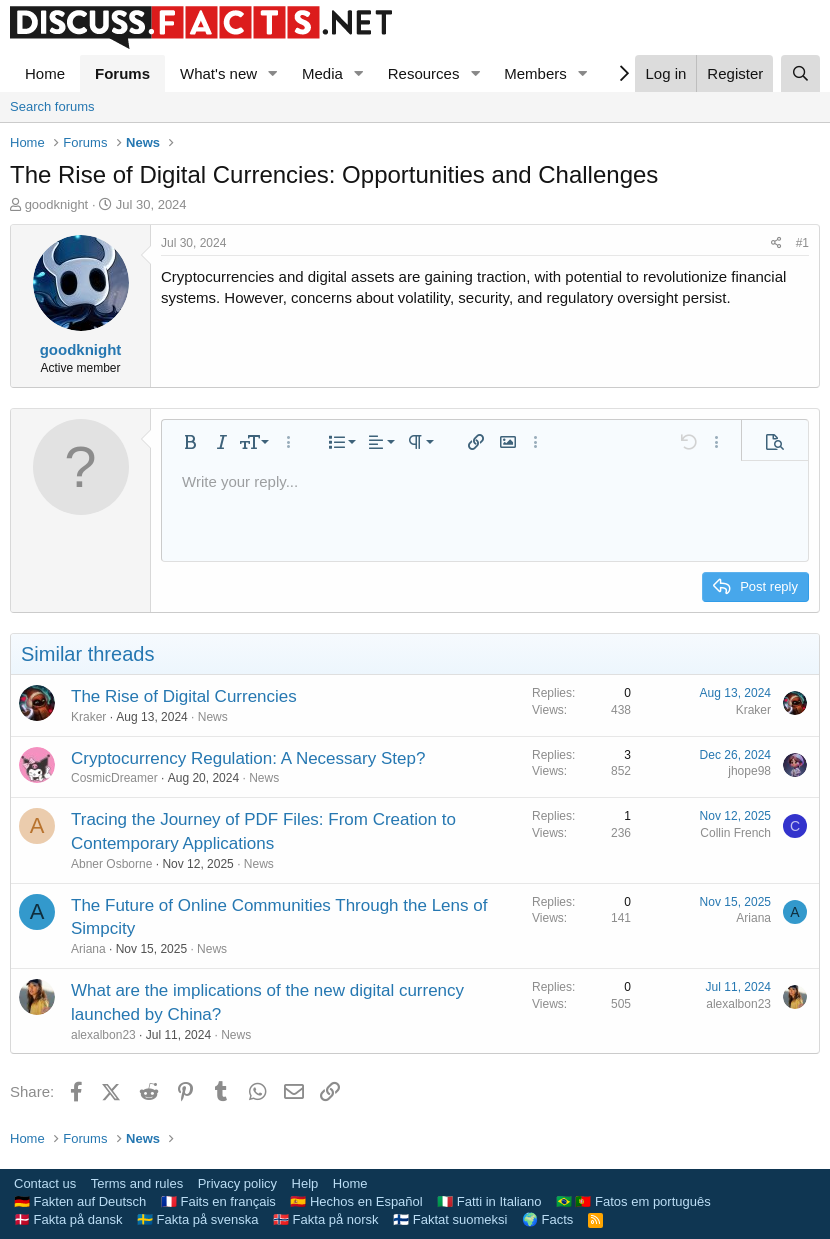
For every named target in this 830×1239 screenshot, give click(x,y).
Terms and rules (137, 1183)
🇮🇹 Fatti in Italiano (489, 1201)
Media (322, 73)
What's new (218, 73)
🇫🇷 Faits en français (218, 1201)
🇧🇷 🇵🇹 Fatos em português (633, 1201)
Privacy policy (237, 1183)
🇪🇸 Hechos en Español (356, 1201)
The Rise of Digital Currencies (184, 696)
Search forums (52, 106)
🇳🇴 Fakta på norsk (326, 1219)
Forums (122, 73)
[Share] (776, 243)
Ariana (88, 949)
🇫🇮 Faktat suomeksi (450, 1219)
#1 (802, 243)
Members (535, 73)
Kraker (88, 717)
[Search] (800, 73)
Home (45, 73)
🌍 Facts (547, 1219)
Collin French (735, 833)
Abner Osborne (111, 864)
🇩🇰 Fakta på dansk (68, 1219)
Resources (424, 73)
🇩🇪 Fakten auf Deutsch (80, 1201)
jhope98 (749, 771)
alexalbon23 (103, 1035)
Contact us (45, 1183)
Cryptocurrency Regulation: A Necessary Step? (248, 758)
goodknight (57, 204)
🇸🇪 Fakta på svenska (198, 1219)
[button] (273, 73)
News (213, 717)
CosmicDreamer (114, 778)
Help (305, 1183)
